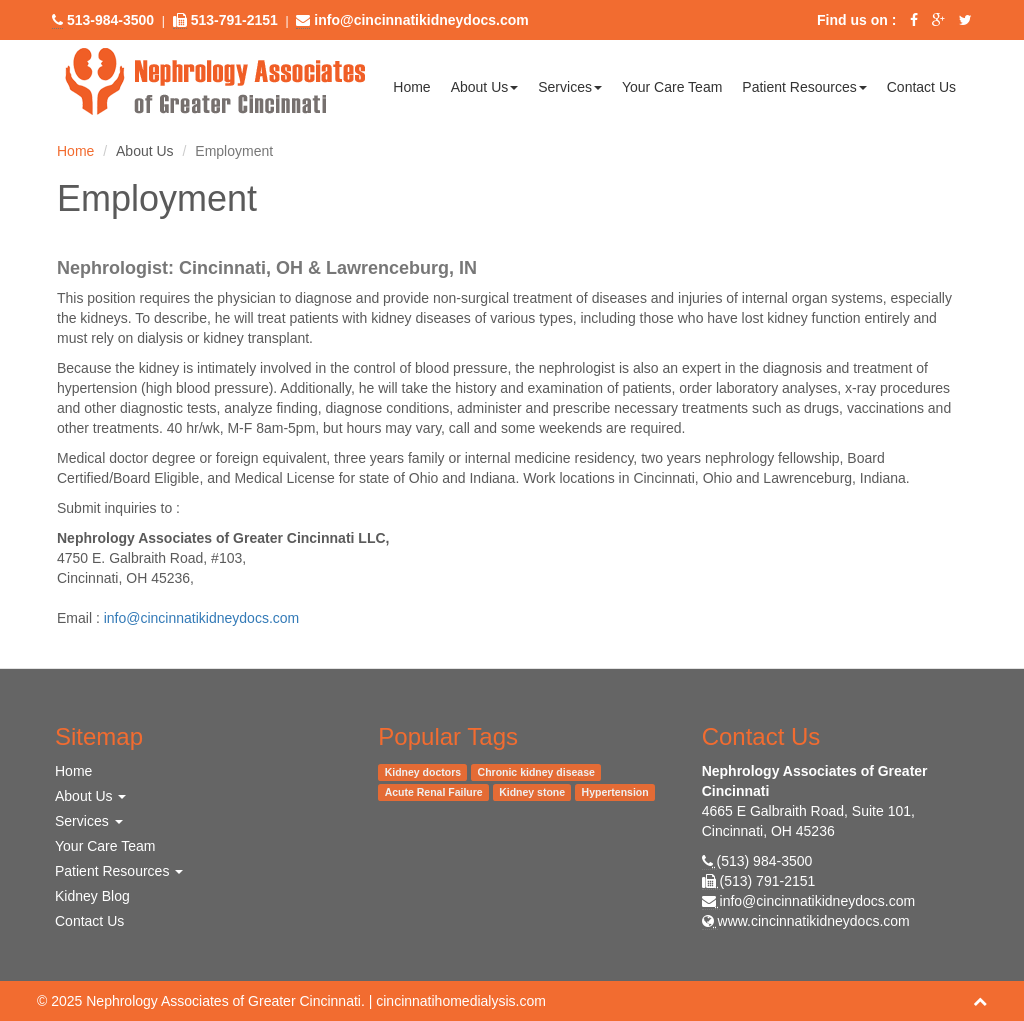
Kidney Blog (92, 896)
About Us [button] (485, 87)
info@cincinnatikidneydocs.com (202, 618)
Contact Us (921, 87)
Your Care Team (672, 87)
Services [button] (570, 87)
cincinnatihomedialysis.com (461, 1001)
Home (411, 87)
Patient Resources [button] (804, 87)
